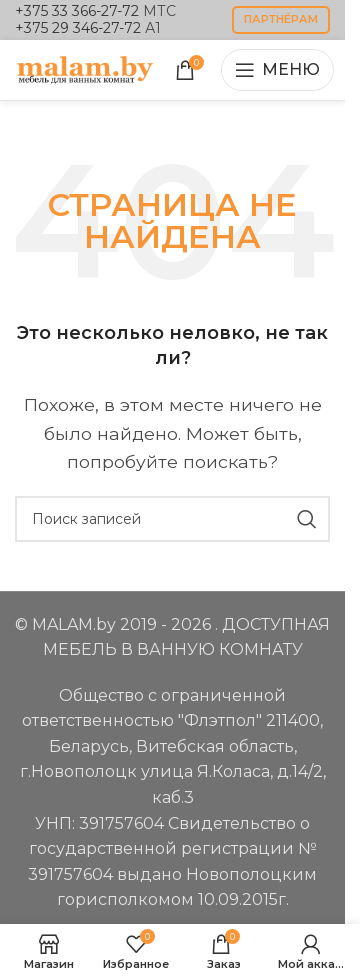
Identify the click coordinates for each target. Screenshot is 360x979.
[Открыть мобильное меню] (277, 70)
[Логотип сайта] (85, 68)
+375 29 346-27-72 (78, 28)
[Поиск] (172, 519)
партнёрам (281, 19)
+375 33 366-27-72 (77, 11)
